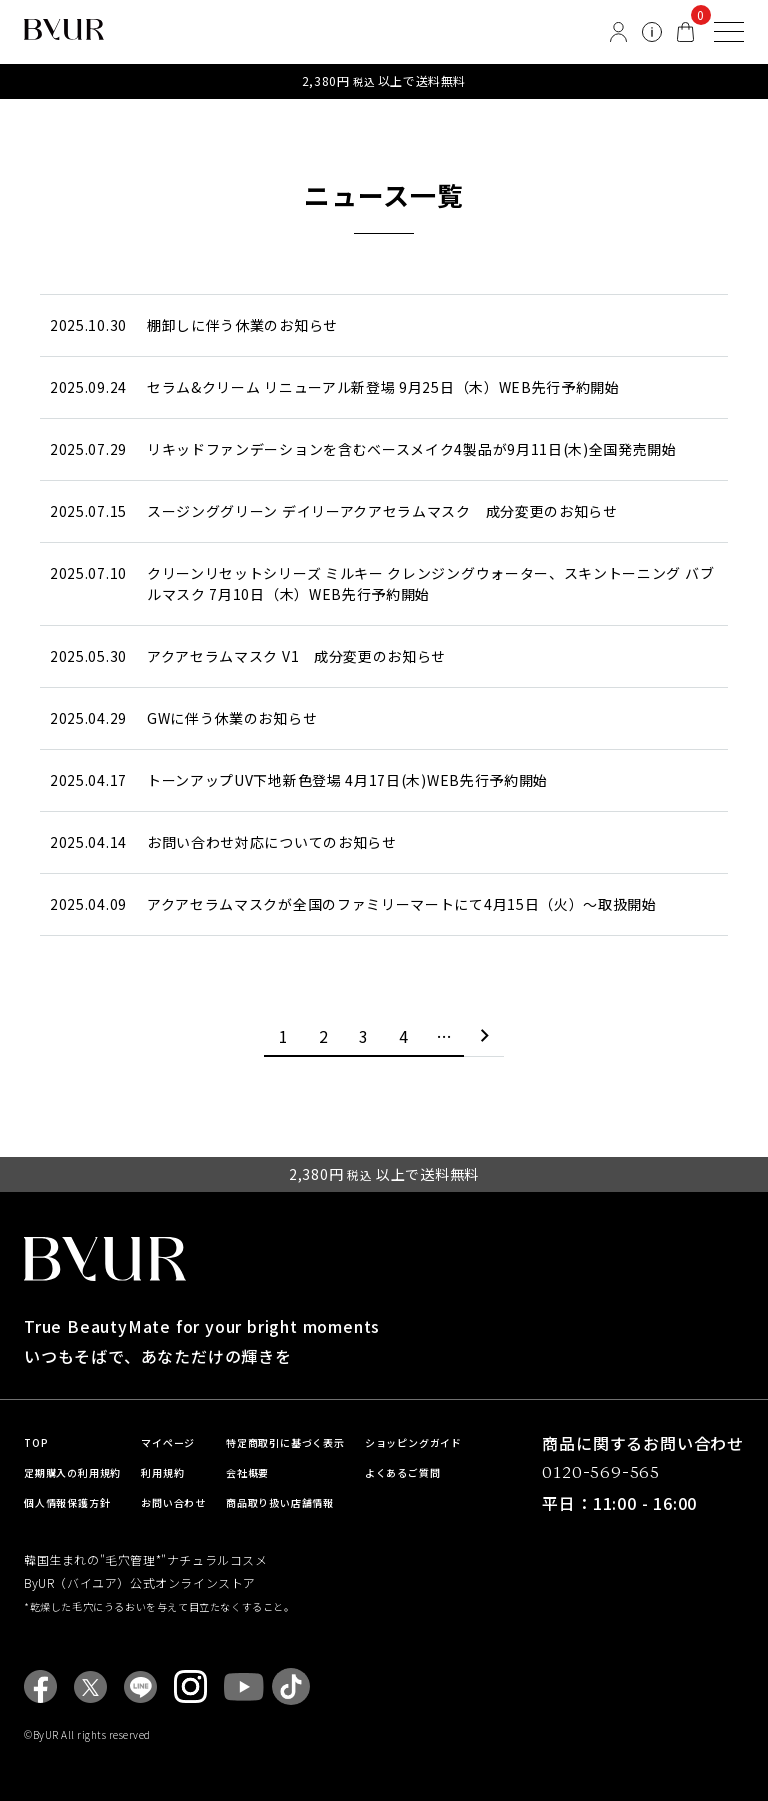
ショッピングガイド (413, 1442)
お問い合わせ (173, 1502)
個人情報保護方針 (67, 1502)
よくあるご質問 (403, 1472)
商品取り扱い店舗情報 (280, 1502)
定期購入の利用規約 (72, 1472)
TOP (36, 1442)
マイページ (168, 1442)
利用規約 (162, 1472)
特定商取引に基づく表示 (285, 1442)
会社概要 (247, 1472)
